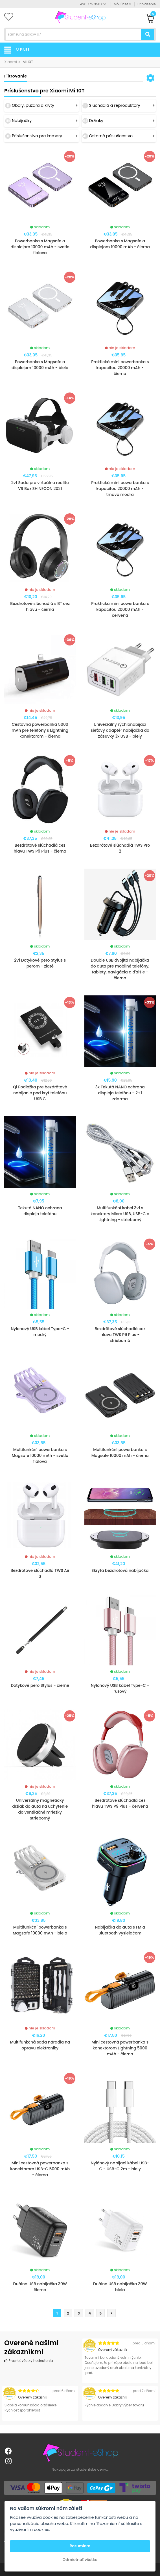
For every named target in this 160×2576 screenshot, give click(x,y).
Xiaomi (10, 62)
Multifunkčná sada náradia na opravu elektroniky (40, 2045)
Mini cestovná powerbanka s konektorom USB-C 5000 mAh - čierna (40, 2169)
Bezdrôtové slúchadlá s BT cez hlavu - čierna (40, 606)
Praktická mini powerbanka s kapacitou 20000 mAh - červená (120, 609)
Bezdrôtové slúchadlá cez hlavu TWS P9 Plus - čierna (40, 848)
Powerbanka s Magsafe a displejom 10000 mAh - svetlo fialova (39, 247)
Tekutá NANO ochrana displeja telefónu (40, 1211)
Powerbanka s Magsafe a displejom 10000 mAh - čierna (120, 244)
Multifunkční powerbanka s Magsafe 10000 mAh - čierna (120, 1452)
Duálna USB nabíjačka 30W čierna (40, 2287)
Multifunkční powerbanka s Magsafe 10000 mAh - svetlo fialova (40, 1455)
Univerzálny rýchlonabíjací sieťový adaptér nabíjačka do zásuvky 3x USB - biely (120, 730)
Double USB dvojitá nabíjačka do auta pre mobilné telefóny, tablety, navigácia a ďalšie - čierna (120, 969)
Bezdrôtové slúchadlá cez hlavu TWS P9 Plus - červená (120, 1803)
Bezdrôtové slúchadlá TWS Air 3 (39, 1573)
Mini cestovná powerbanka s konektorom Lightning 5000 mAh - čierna (119, 2048)
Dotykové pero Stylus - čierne (40, 1685)
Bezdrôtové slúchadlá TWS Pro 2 (120, 848)
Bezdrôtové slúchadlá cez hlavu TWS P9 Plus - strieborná (120, 1334)
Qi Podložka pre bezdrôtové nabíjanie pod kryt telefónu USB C (40, 1093)
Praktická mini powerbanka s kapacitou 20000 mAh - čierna (120, 367)
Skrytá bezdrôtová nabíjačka (120, 1570)
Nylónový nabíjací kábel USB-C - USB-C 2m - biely (120, 2166)
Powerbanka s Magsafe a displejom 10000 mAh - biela (40, 364)
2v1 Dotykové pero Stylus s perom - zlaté (40, 963)
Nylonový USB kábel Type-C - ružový (120, 1688)
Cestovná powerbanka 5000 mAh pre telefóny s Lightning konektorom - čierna (40, 730)
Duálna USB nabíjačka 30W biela (120, 2287)
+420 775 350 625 (93, 4)
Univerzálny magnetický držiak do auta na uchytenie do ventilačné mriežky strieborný (40, 1809)
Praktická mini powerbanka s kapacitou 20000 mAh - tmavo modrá (120, 488)
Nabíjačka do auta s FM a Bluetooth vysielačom (120, 1930)
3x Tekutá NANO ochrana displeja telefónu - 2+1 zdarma (120, 1093)
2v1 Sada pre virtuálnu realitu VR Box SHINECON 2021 (40, 485)
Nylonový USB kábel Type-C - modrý (40, 1331)
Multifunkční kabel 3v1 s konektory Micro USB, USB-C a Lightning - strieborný (120, 1213)
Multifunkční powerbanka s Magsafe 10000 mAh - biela (40, 1930)
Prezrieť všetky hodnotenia (28, 2360)
